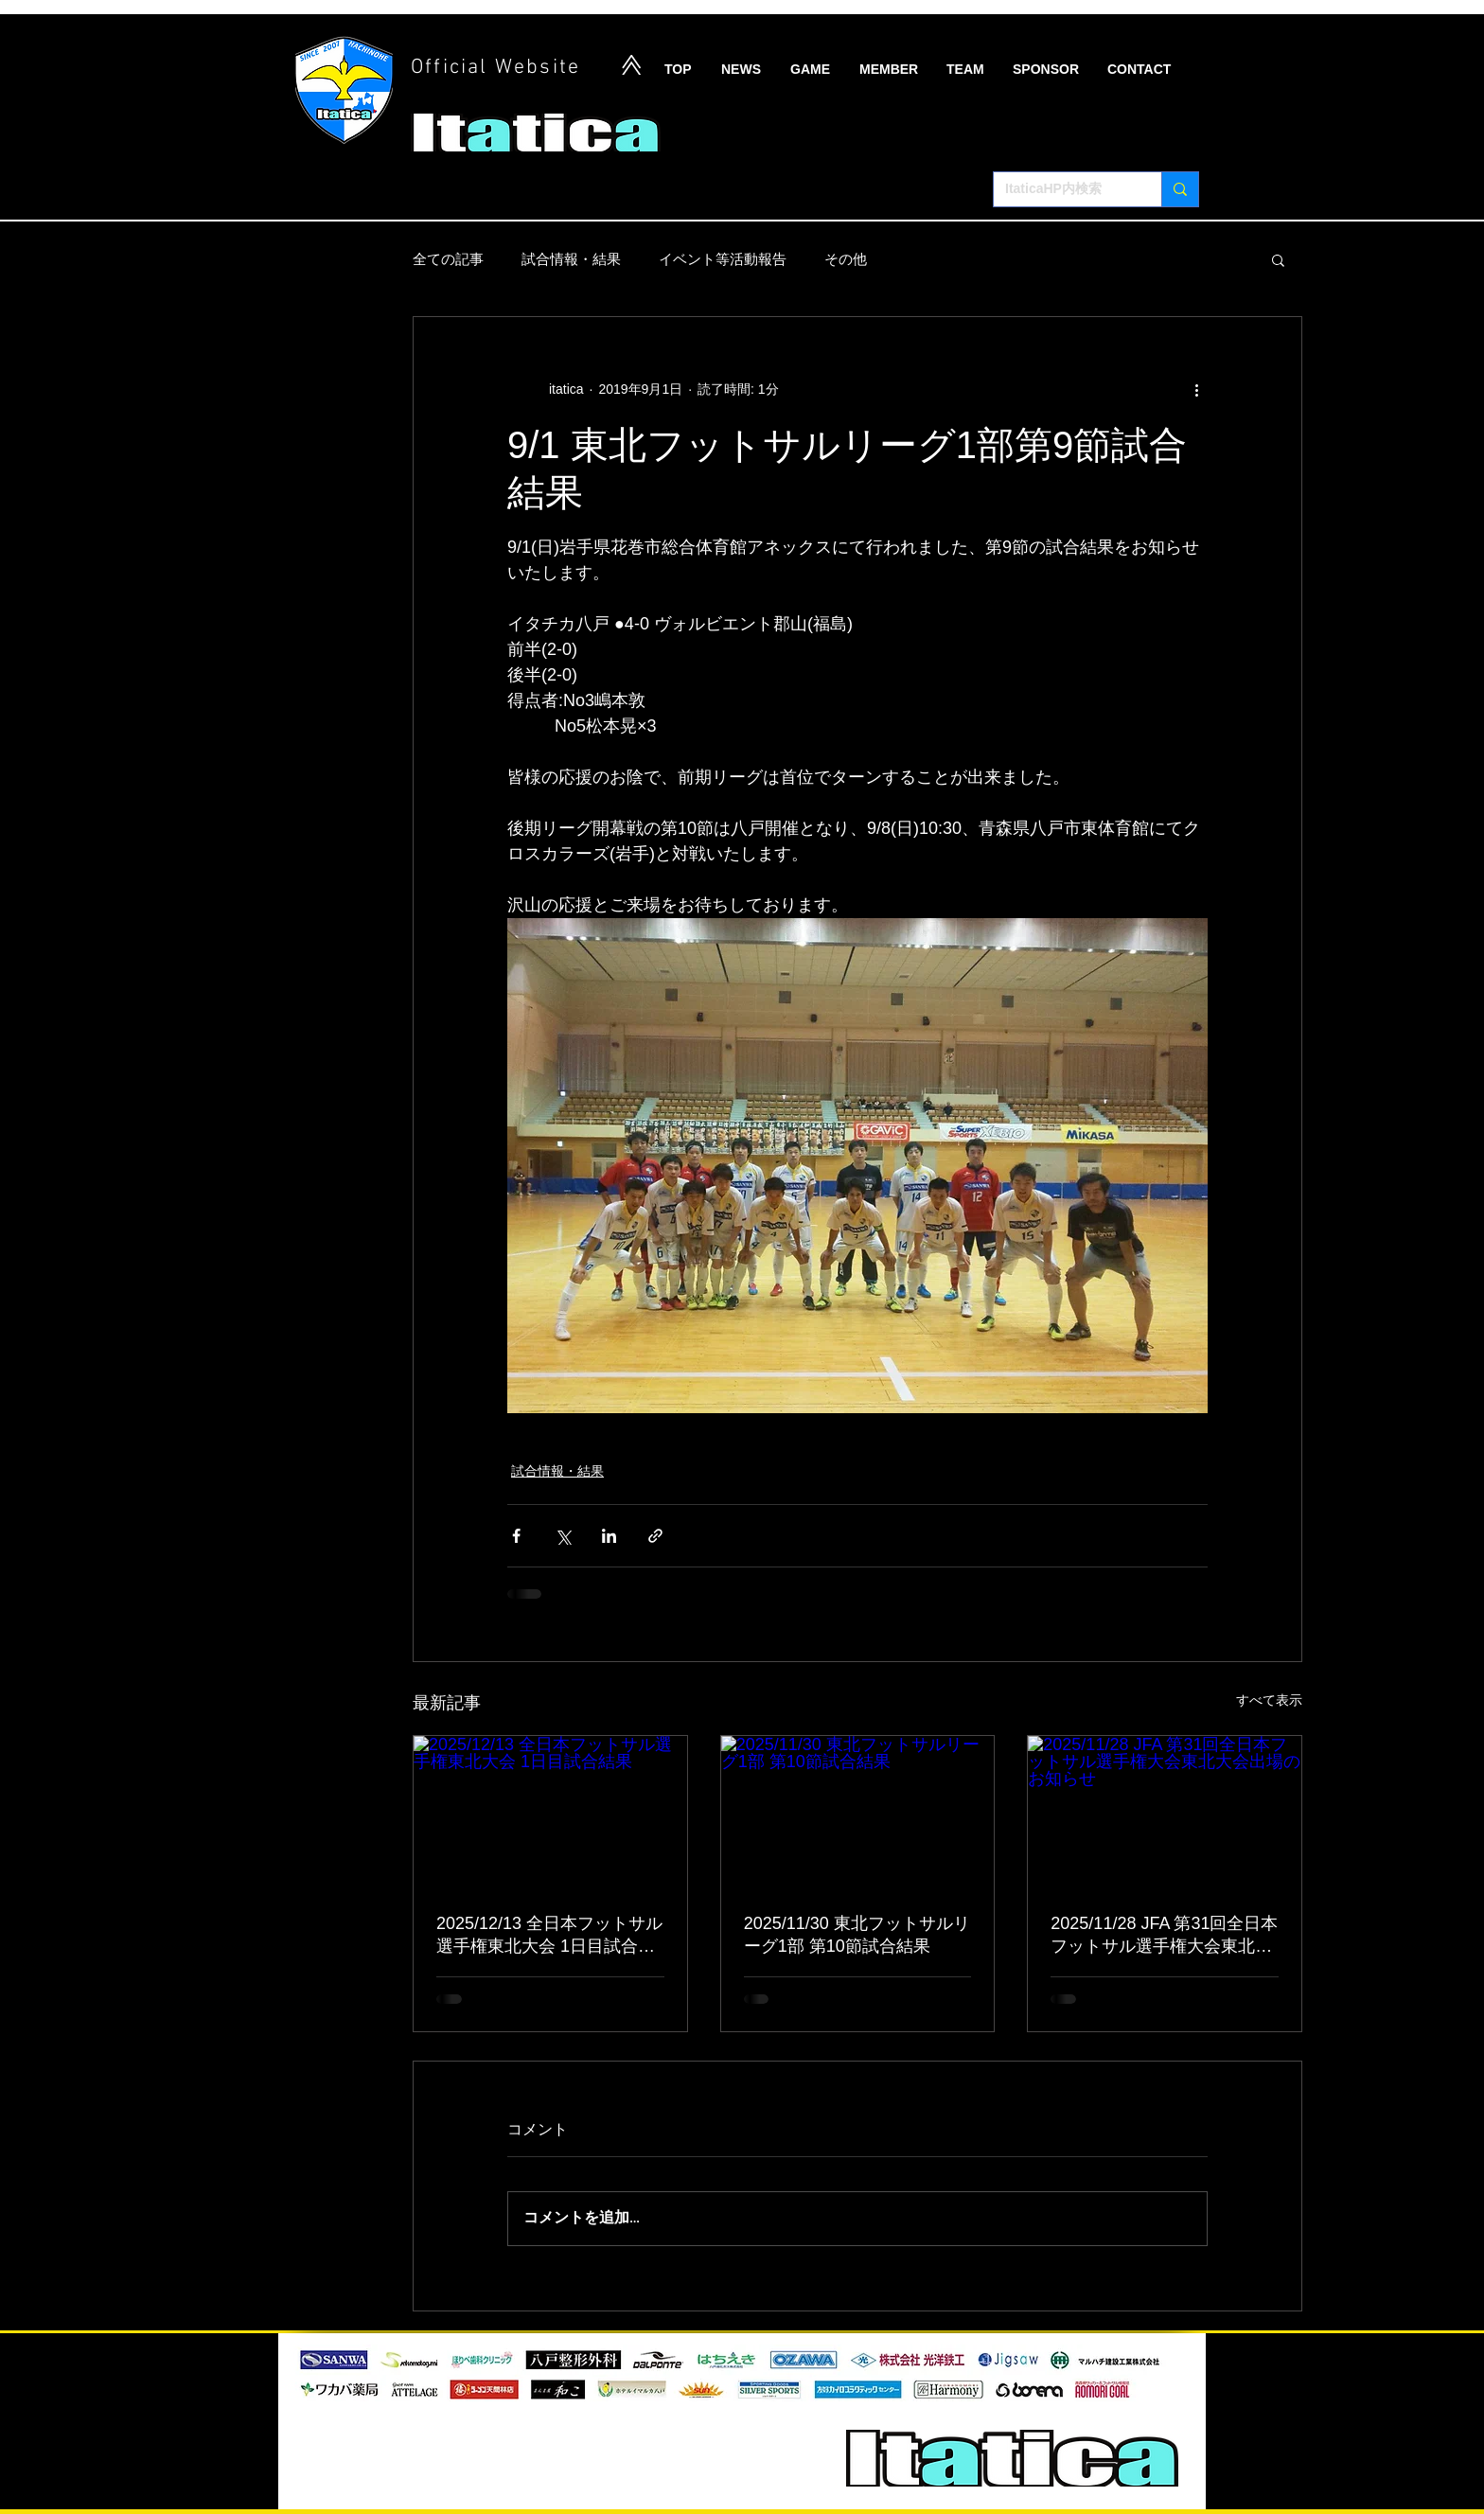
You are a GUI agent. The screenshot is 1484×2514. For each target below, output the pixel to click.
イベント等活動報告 (722, 259)
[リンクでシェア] (655, 1536)
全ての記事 (448, 259)
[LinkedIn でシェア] (609, 1536)
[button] (1278, 259)
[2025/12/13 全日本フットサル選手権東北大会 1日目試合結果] (550, 1812)
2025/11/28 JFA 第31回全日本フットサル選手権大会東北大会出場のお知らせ (1164, 1935)
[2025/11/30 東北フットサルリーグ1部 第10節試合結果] (858, 1812)
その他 (845, 259)
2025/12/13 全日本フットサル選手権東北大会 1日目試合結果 (549, 1935)
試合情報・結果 (571, 259)
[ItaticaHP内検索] (1063, 189)
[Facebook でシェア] (516, 1536)
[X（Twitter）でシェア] (563, 1536)
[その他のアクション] (1196, 389)
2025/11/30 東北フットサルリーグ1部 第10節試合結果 (857, 1935)
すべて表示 (1269, 1700)
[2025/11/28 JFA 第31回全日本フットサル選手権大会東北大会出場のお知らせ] (1164, 1812)
